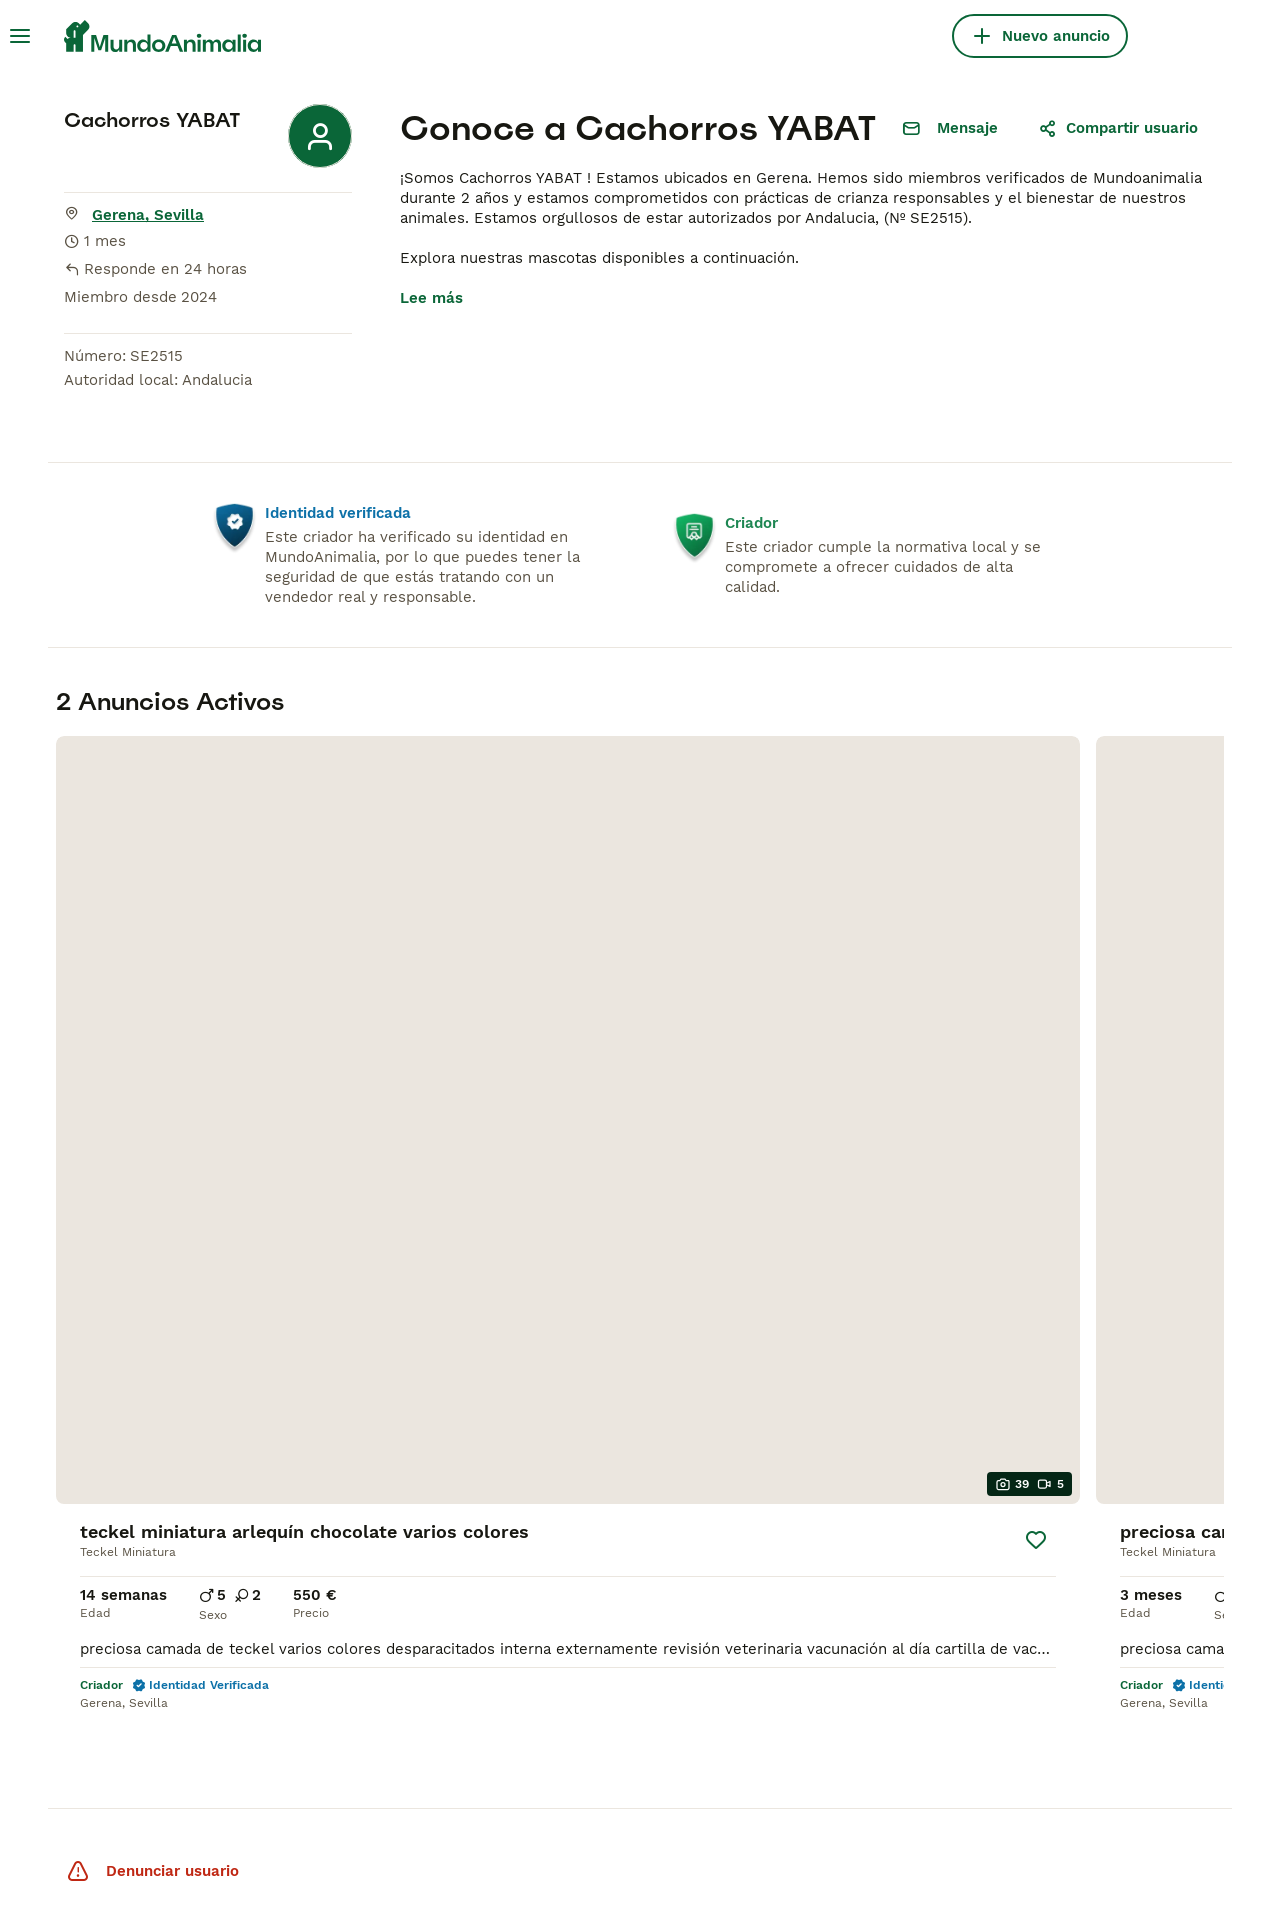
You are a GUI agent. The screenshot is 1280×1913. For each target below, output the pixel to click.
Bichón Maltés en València (647, 1495)
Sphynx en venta (356, 1495)
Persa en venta (350, 1579)
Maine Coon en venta (372, 1551)
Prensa (1069, 1523)
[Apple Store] (1160, 1785)
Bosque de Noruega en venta (401, 1439)
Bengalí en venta (356, 1523)
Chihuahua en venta (111, 1439)
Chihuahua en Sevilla (628, 1523)
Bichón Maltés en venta (125, 1467)
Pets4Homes (123, 1785)
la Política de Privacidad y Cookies (476, 1865)
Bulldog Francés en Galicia (648, 1551)
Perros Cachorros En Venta (139, 1411)
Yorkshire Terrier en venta (134, 1495)
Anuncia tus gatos (1109, 1635)
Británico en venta (362, 1467)
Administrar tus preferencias (124, 1881)
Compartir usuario (1118, 128)
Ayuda (1066, 1495)
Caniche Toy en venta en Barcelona (640, 1589)
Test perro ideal (1102, 1663)
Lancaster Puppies (719, 1785)
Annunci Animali (572, 1785)
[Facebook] (1065, 1701)
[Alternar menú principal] (20, 36)
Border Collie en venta (122, 1551)
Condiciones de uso (1116, 1551)
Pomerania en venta (112, 1523)
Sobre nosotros (1101, 1439)
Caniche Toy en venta (117, 1607)
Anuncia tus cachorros (1125, 1607)
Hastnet (219, 1785)
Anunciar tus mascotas (1127, 1579)
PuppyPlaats (314, 1785)
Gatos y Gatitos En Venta (388, 1411)
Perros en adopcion (622, 1627)
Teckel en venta (97, 1579)
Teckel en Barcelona (625, 1439)
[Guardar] (298, 982)
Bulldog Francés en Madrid (648, 1467)
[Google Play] (991, 1785)
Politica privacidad (1110, 1467)
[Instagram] (1107, 1701)
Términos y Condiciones (296, 1865)
